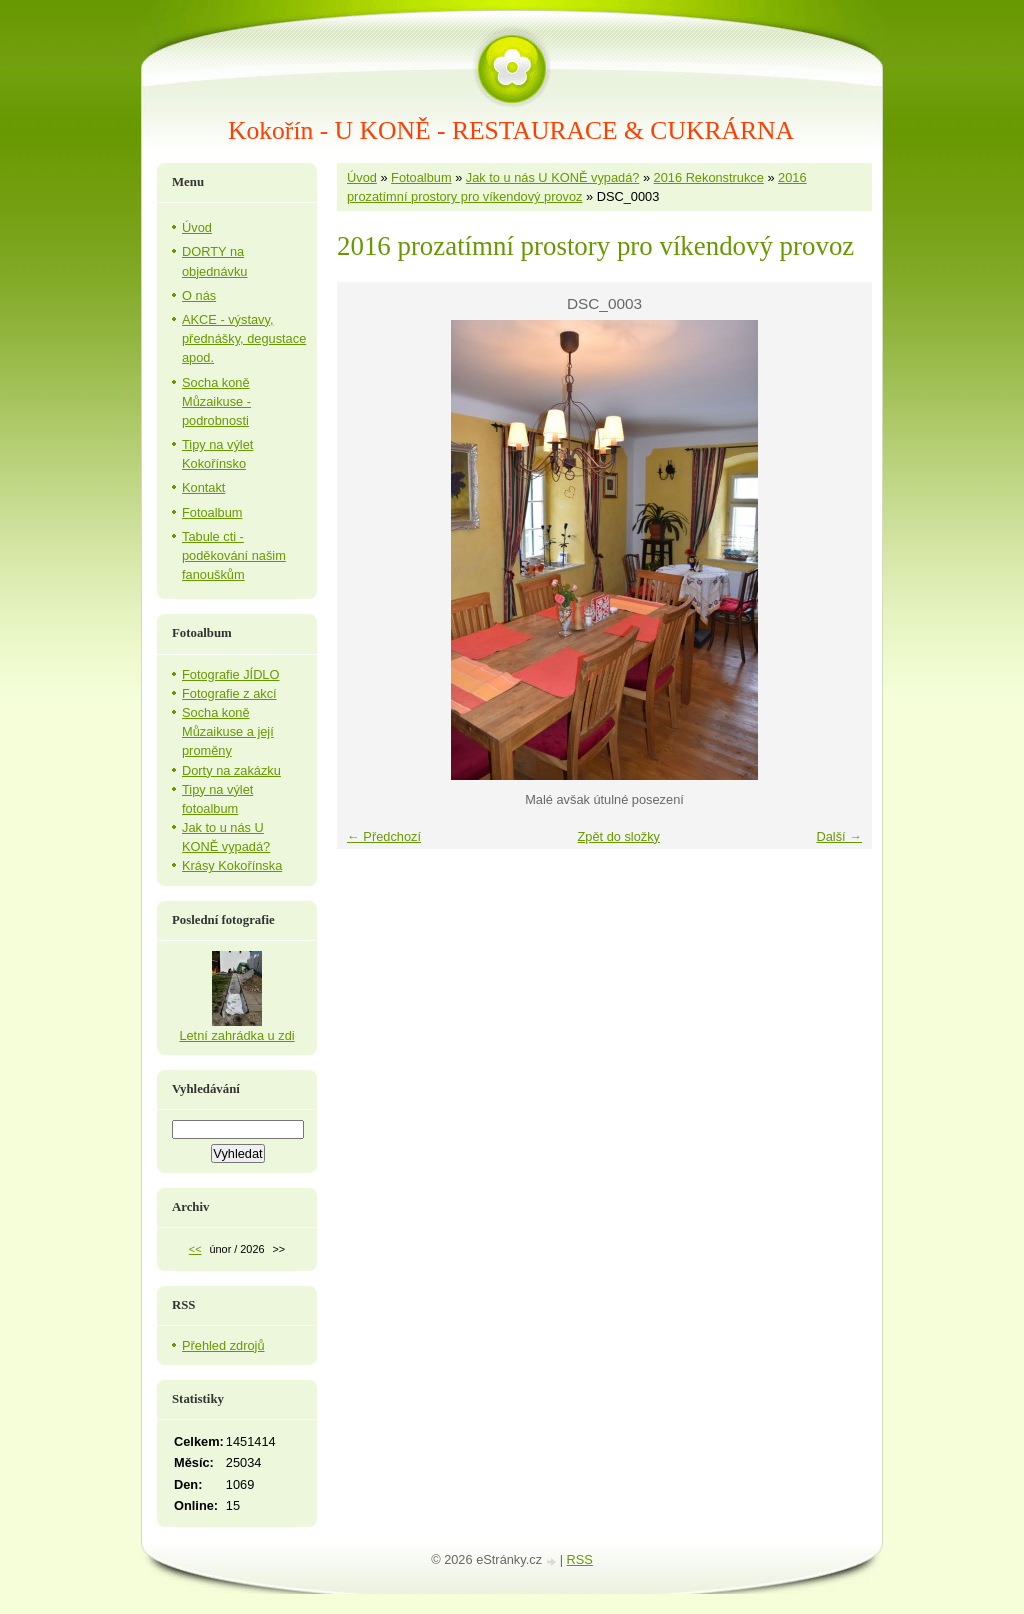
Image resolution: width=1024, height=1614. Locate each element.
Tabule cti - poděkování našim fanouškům (234, 555)
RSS (580, 1559)
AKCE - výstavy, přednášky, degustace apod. (244, 338)
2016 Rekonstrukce (709, 177)
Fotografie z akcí (229, 693)
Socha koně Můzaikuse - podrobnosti (216, 401)
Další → (839, 836)
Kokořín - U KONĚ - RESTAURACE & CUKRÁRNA (511, 130)
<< (195, 1249)
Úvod (362, 177)
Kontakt (203, 487)
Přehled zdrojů (223, 1345)
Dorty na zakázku (231, 770)
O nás (199, 295)
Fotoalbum (421, 177)
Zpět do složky (618, 836)
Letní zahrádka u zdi (236, 1035)
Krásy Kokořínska (232, 865)
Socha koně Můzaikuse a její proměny (228, 731)
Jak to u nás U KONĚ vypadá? (553, 177)
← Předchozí (384, 836)
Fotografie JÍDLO (230, 674)
